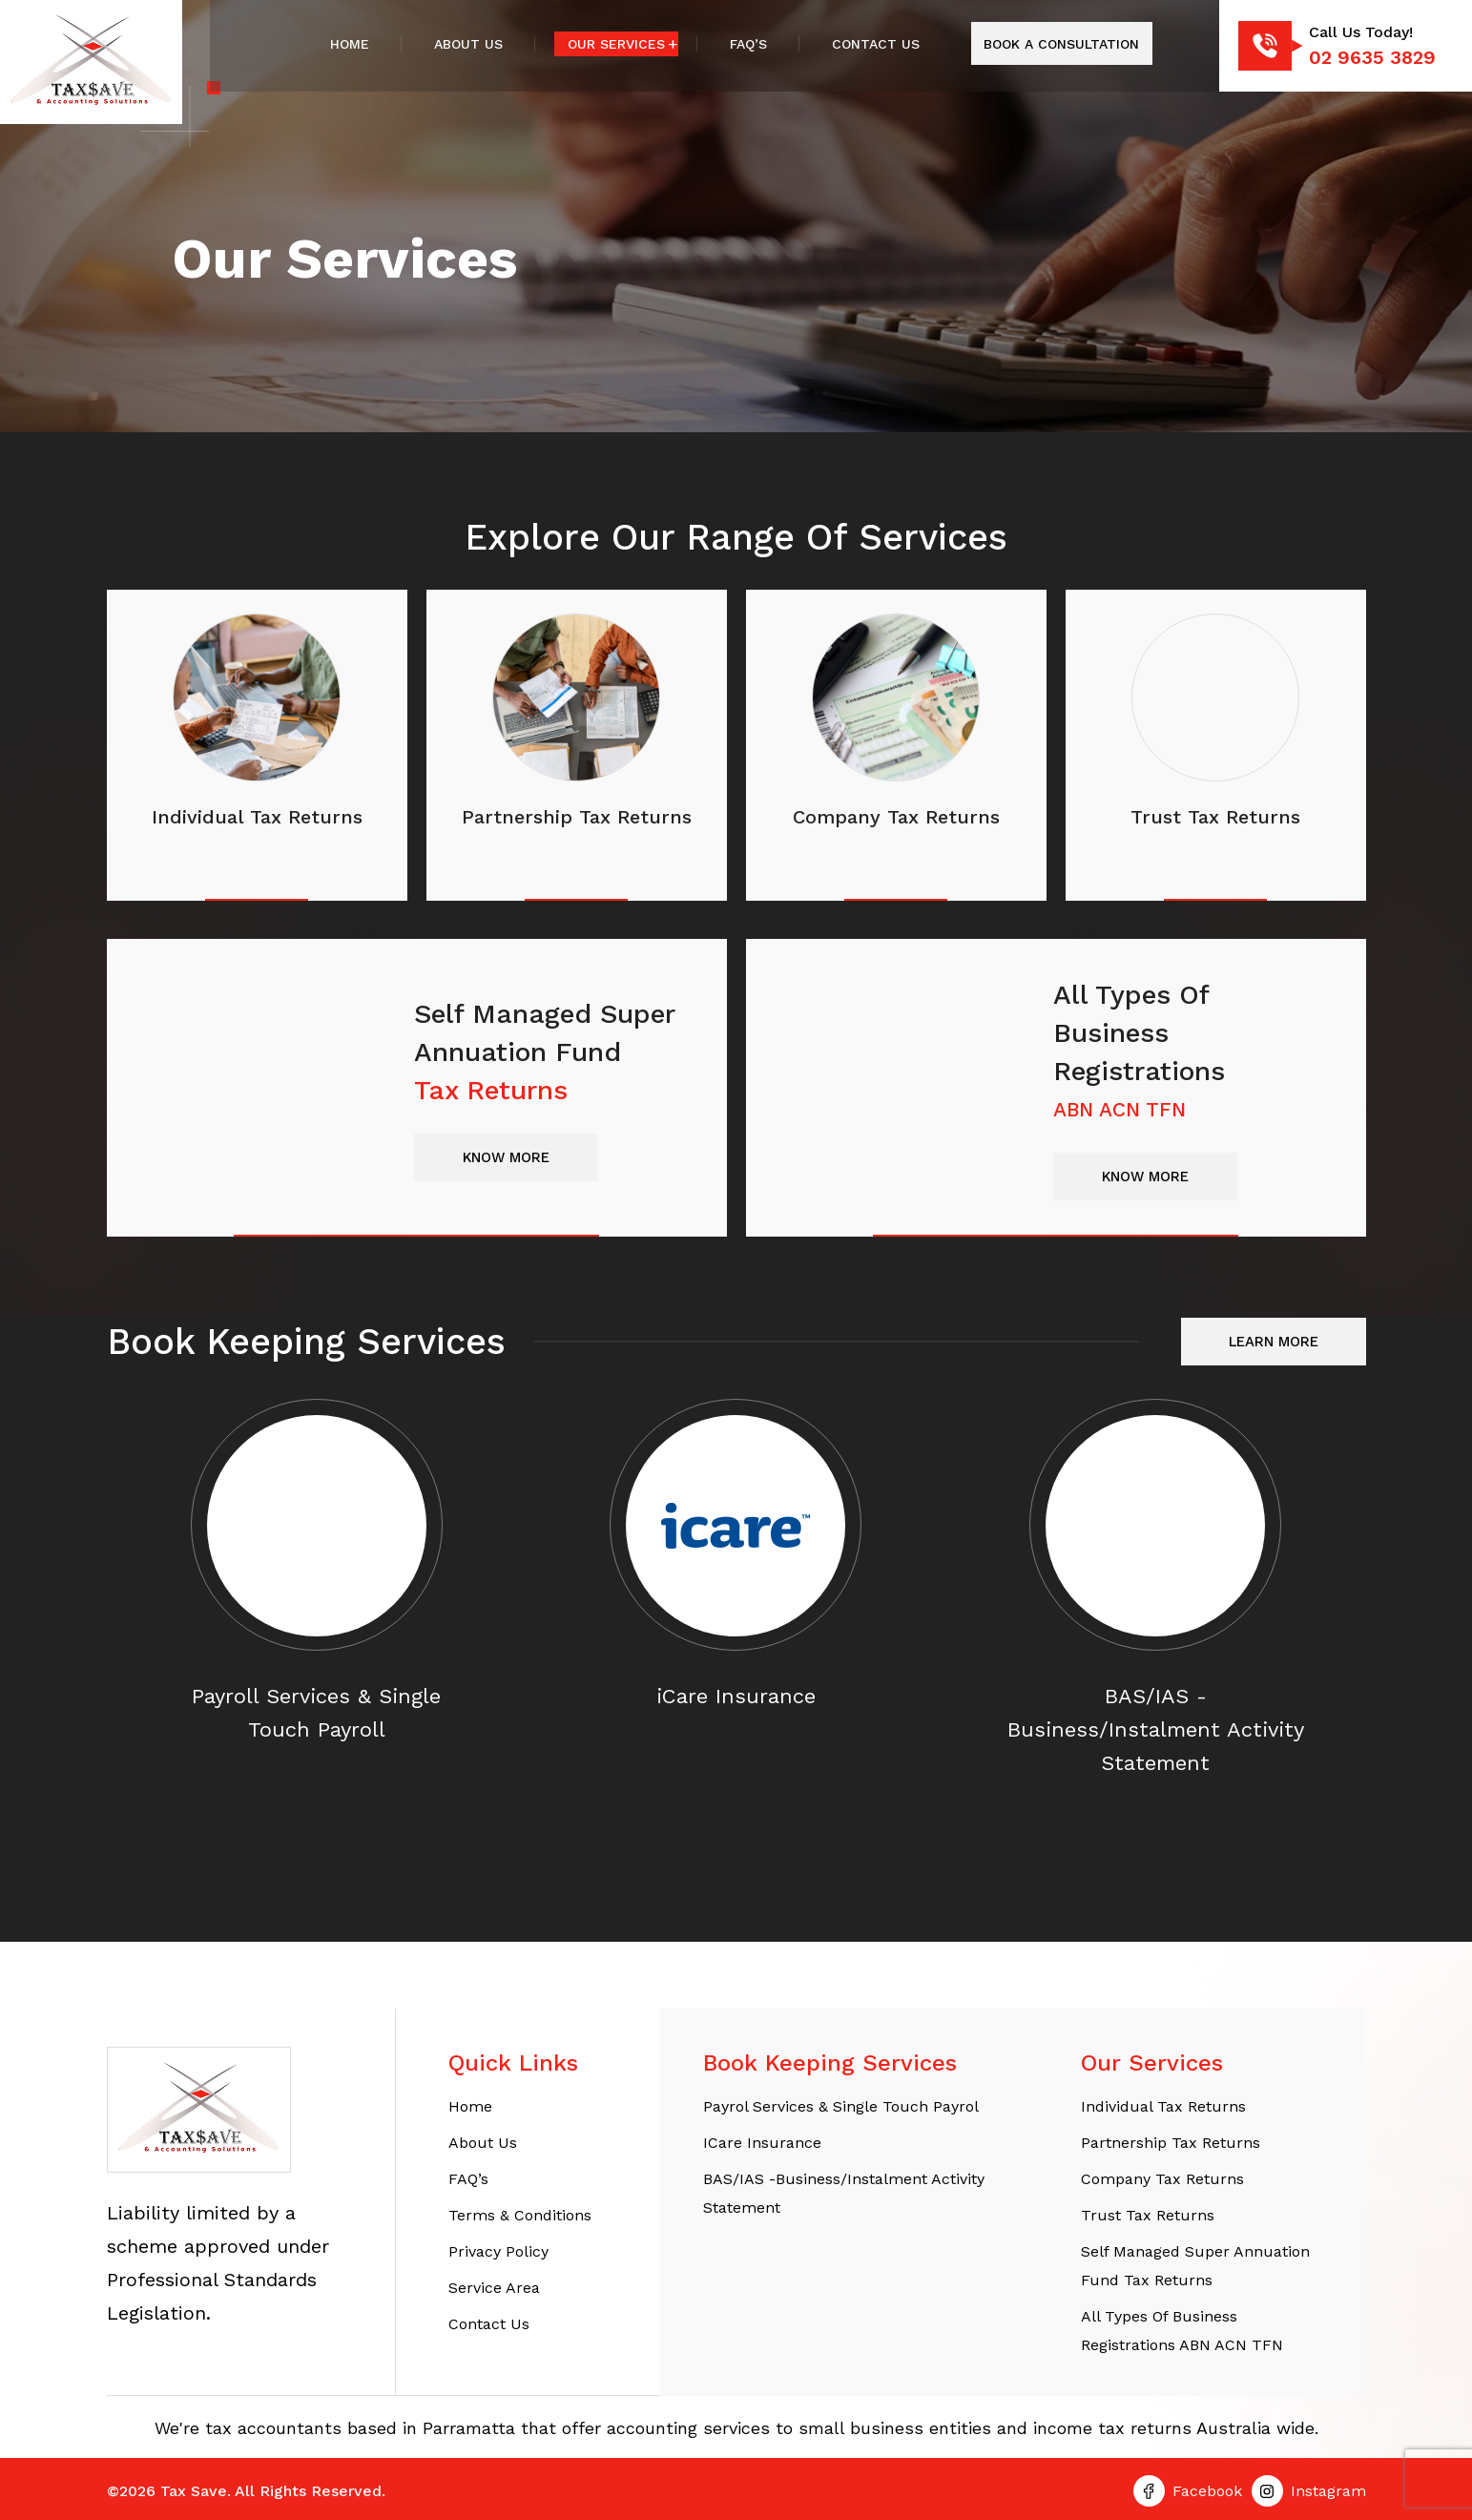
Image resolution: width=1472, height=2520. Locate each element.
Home (349, 44)
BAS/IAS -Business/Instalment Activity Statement (844, 2193)
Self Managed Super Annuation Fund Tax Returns (1195, 2265)
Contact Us (876, 44)
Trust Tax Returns (1147, 2215)
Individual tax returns (1163, 2106)
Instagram (1328, 2491)
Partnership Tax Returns (1170, 2143)
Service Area (494, 2288)
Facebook (1207, 2491)
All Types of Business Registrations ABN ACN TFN (1182, 2330)
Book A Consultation (1061, 44)
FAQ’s (748, 44)
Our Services (616, 44)
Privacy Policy (498, 2251)
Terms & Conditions (519, 2215)
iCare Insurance (762, 2143)
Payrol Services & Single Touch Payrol (841, 2106)
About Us (468, 44)
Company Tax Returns (1162, 2179)
